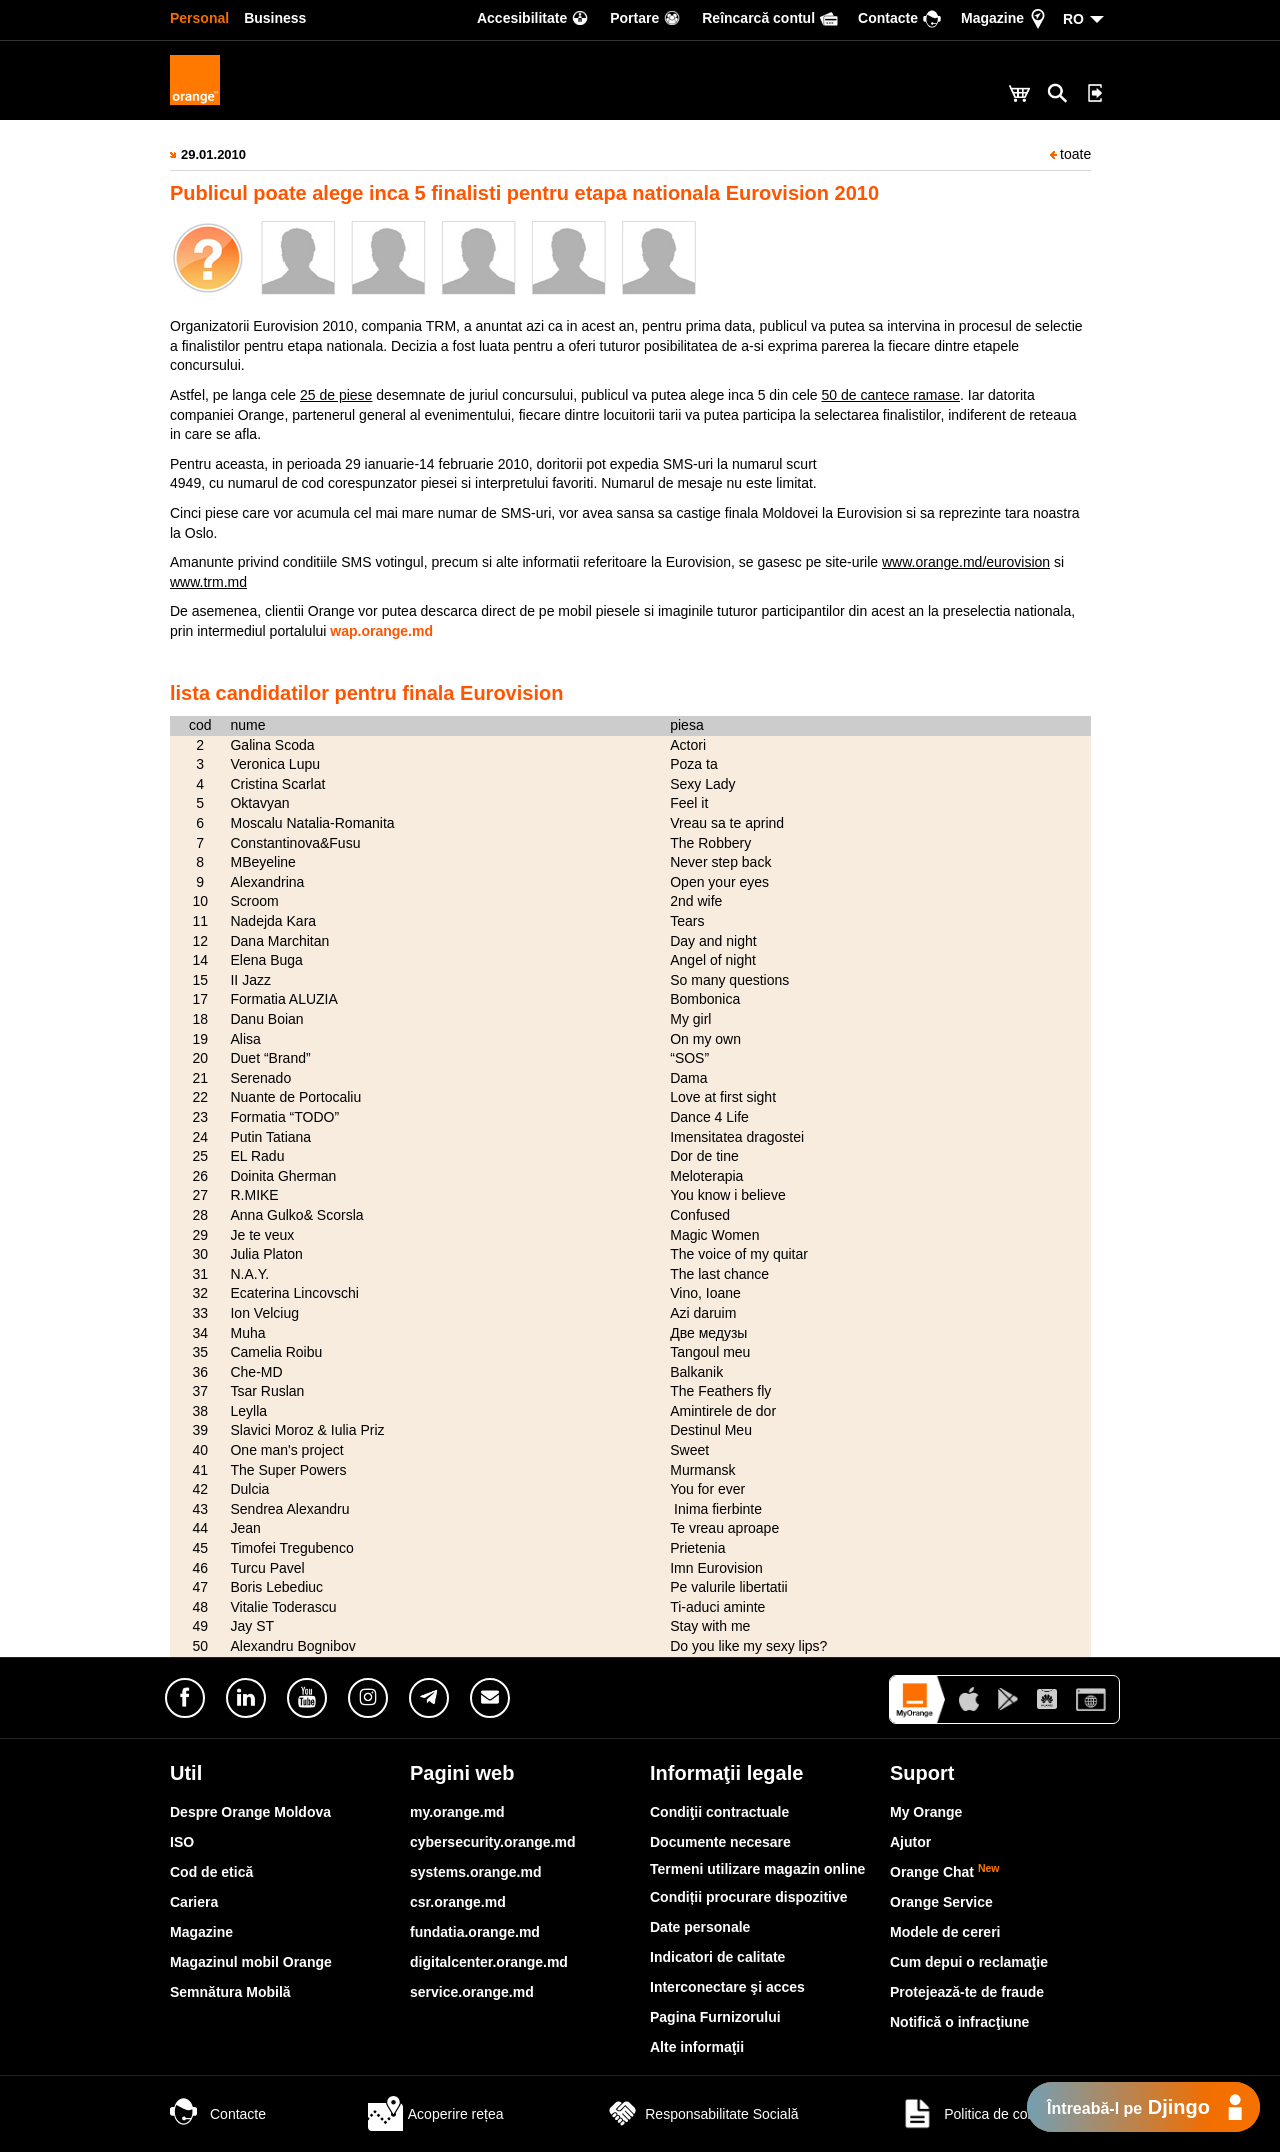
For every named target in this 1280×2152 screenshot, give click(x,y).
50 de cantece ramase (890, 395)
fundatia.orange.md (475, 1932)
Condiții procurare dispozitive (749, 1897)
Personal (199, 18)
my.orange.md (457, 1812)
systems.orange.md (476, 1872)
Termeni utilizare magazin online (757, 1869)
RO (1073, 19)
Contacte (218, 2114)
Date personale (700, 1927)
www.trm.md (208, 582)
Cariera (194, 1902)
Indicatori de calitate (717, 1957)
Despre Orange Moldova (250, 1812)
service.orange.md (472, 1992)
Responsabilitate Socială (701, 2114)
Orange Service (941, 1902)
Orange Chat (945, 1872)
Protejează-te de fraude (967, 1992)
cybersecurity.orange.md (492, 1842)
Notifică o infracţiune (959, 2022)
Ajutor (910, 1842)
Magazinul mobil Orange (251, 1962)
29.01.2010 (213, 154)
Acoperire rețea (436, 2114)
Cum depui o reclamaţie (969, 1962)
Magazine (201, 1932)
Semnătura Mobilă (230, 1992)
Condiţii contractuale (719, 1812)
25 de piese (336, 395)
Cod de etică (211, 1872)
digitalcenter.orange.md (489, 1962)
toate (1070, 154)
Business (275, 18)
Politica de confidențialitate (1005, 2114)
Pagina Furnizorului (715, 2017)
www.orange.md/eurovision (966, 562)
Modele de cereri (945, 1932)
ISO (182, 1842)
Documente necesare (720, 1842)
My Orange (926, 1812)
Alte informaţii (697, 2047)
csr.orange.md (458, 1902)
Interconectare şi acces (727, 1987)
